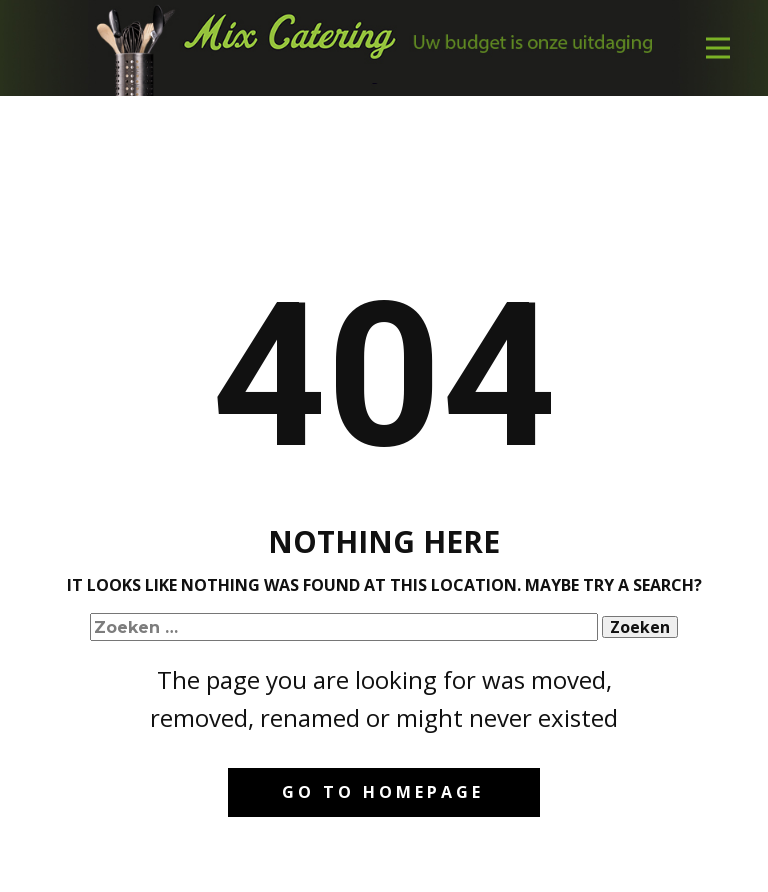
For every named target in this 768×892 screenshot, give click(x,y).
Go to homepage (383, 792)
